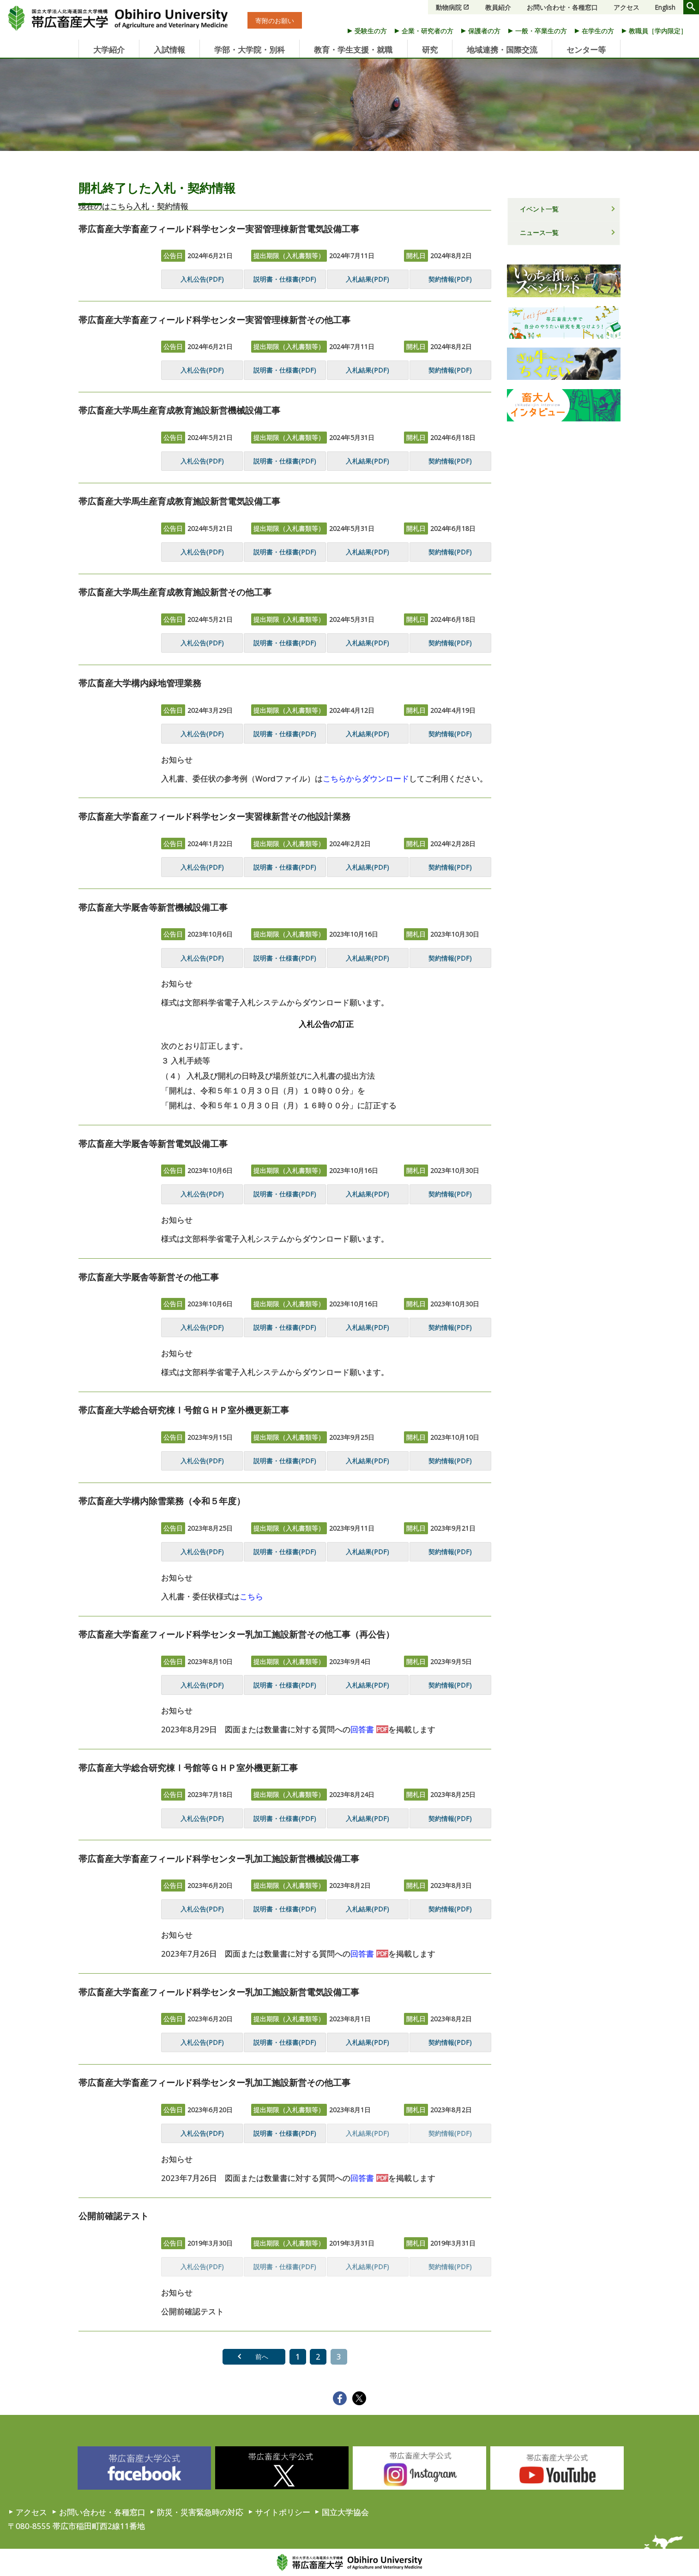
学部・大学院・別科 (249, 49)
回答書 (362, 1729)
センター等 (586, 49)
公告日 (173, 255)
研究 (430, 49)
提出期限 (289, 255)
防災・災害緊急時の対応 (200, 2512)
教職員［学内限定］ (658, 30)
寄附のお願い (274, 20)
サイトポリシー (282, 2512)
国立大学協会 (345, 2512)
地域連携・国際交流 (502, 49)
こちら (251, 1596)
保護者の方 (484, 30)
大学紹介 (109, 49)
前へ (261, 2356)
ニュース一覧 (539, 232)
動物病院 (449, 7)
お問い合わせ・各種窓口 (562, 7)
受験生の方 (371, 30)
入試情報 (169, 49)
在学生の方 (598, 30)
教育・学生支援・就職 (353, 49)
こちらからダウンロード (366, 778)
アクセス (626, 7)
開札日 (416, 255)
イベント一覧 (539, 208)
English (665, 7)
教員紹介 (498, 7)
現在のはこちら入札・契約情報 (133, 206)
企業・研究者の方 (427, 30)
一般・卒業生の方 (541, 30)
